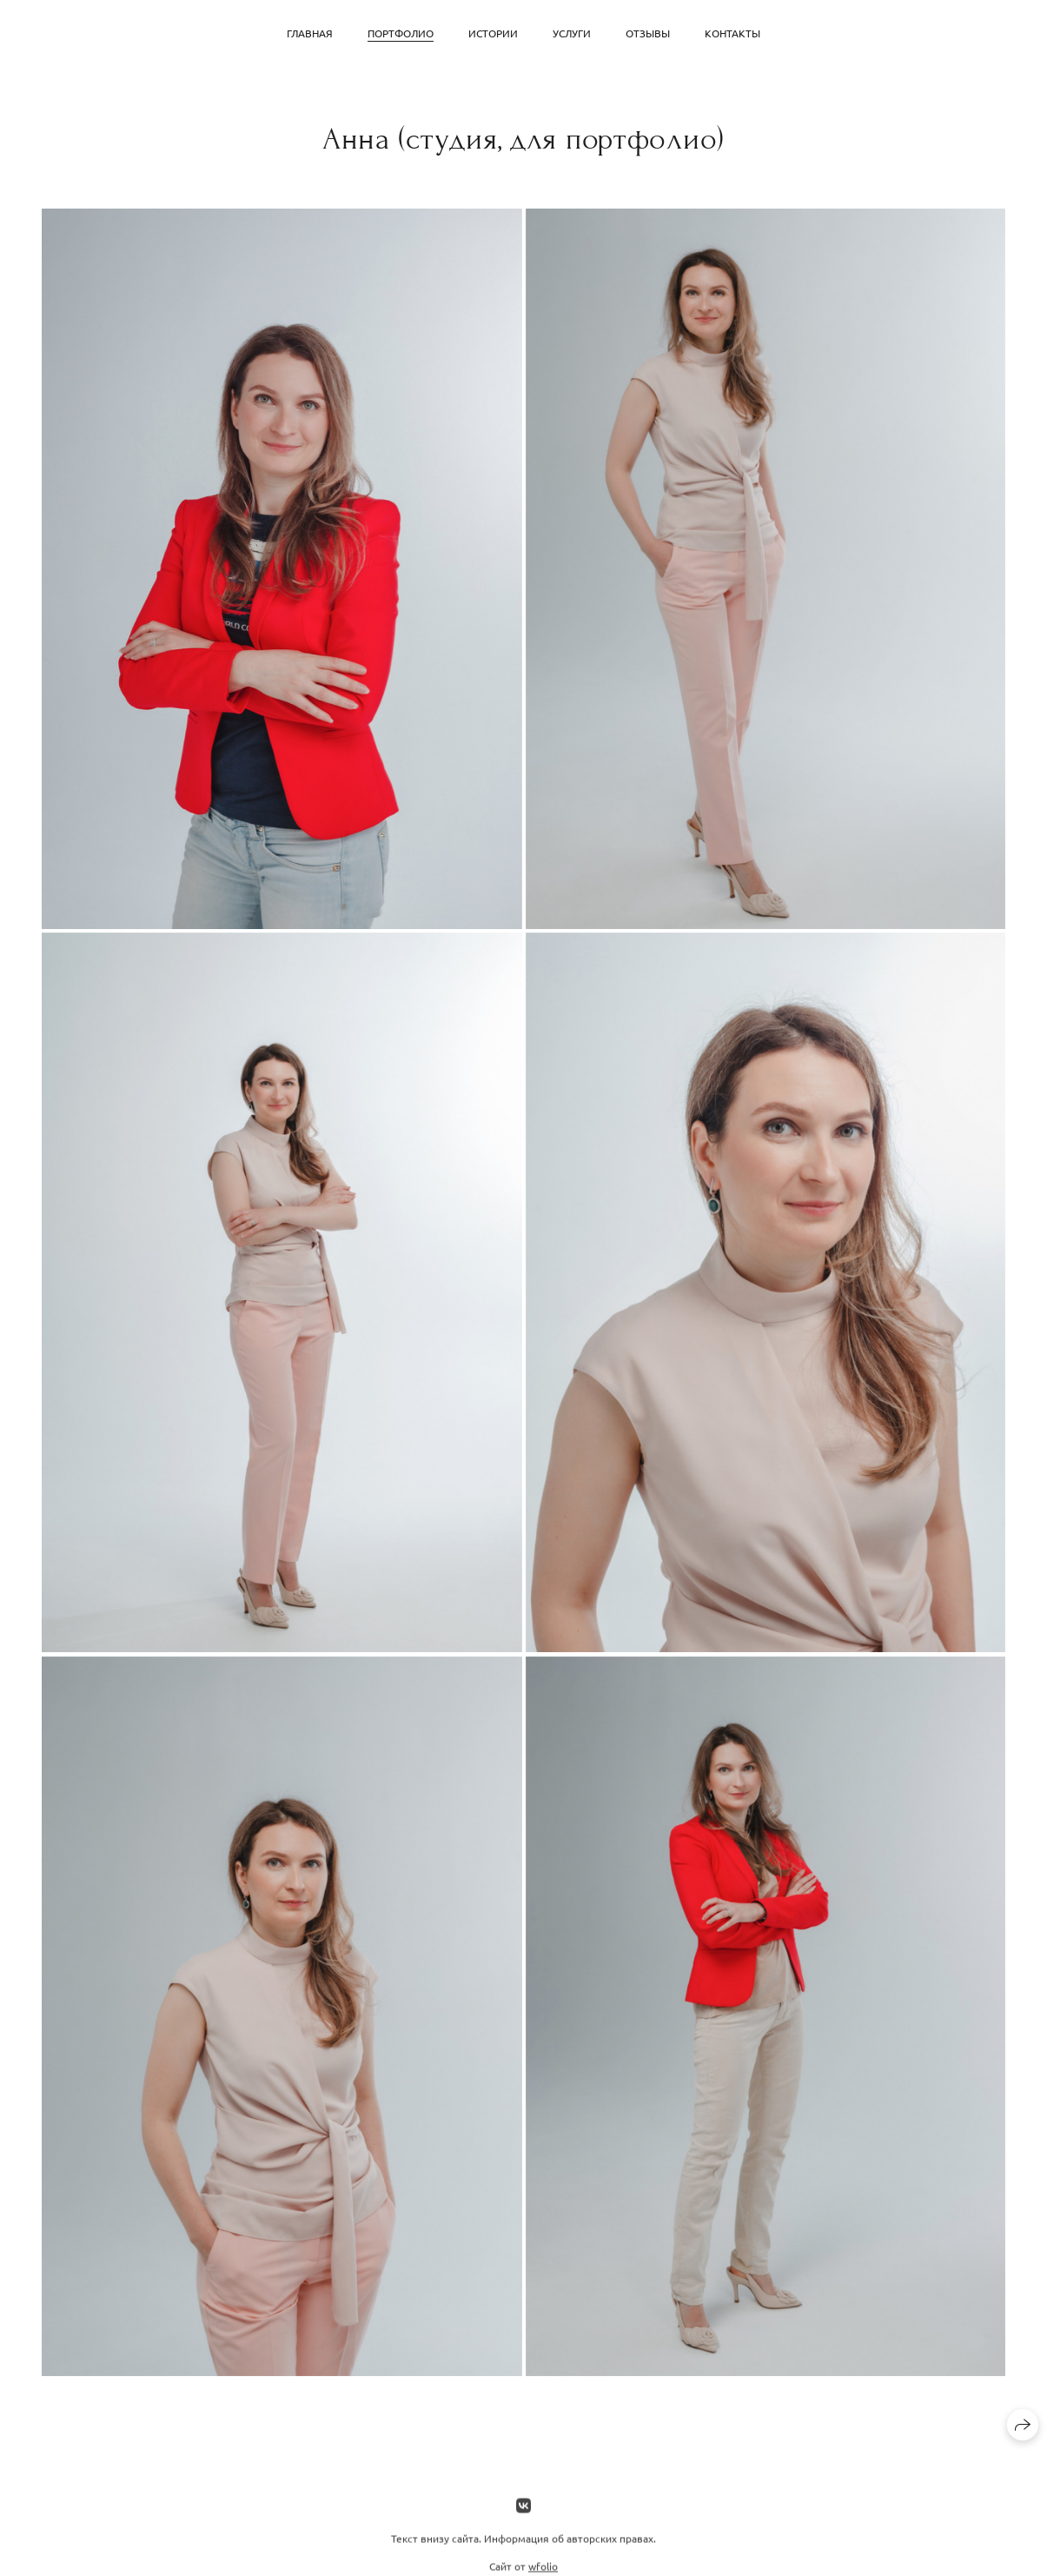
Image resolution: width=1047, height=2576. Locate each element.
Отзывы (648, 33)
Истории (493, 33)
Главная (310, 33)
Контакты (732, 33)
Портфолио (401, 33)
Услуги (572, 33)
